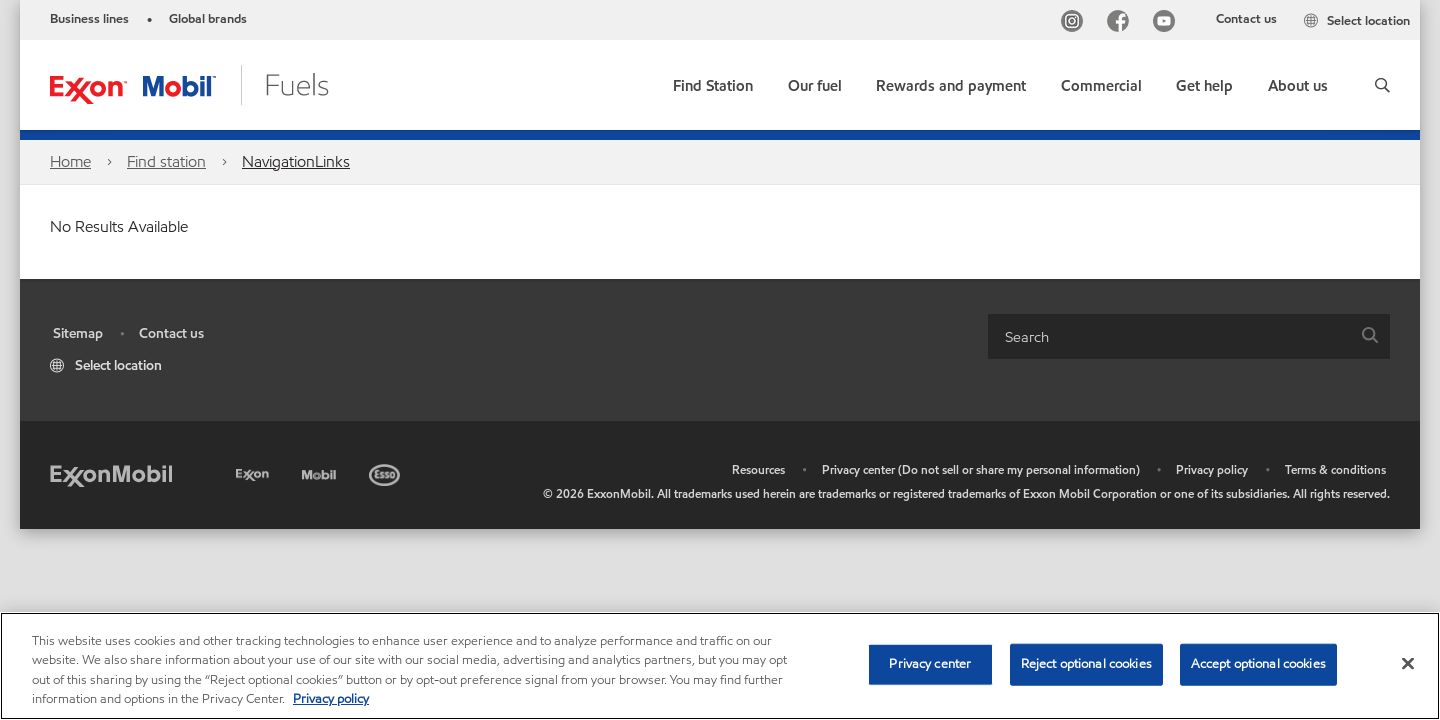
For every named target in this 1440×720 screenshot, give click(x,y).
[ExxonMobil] (111, 474)
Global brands (208, 19)
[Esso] (386, 471)
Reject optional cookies (1086, 664)
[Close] (1408, 663)
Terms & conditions (1335, 469)
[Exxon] (254, 471)
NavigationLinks (296, 161)
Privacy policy (1212, 469)
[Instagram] (1076, 23)
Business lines (89, 19)
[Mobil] (321, 471)
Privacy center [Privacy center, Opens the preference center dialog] (930, 664)
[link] (713, 81)
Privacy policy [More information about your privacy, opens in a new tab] (331, 699)
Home (70, 161)
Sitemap (78, 333)
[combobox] (1189, 336)
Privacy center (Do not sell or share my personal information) (981, 469)
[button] (1382, 85)
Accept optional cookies (1258, 664)
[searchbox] (1169, 336)
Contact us (1246, 19)
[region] (720, 666)
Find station (166, 161)
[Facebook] (1122, 23)
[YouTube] (1168, 23)
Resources (758, 469)
